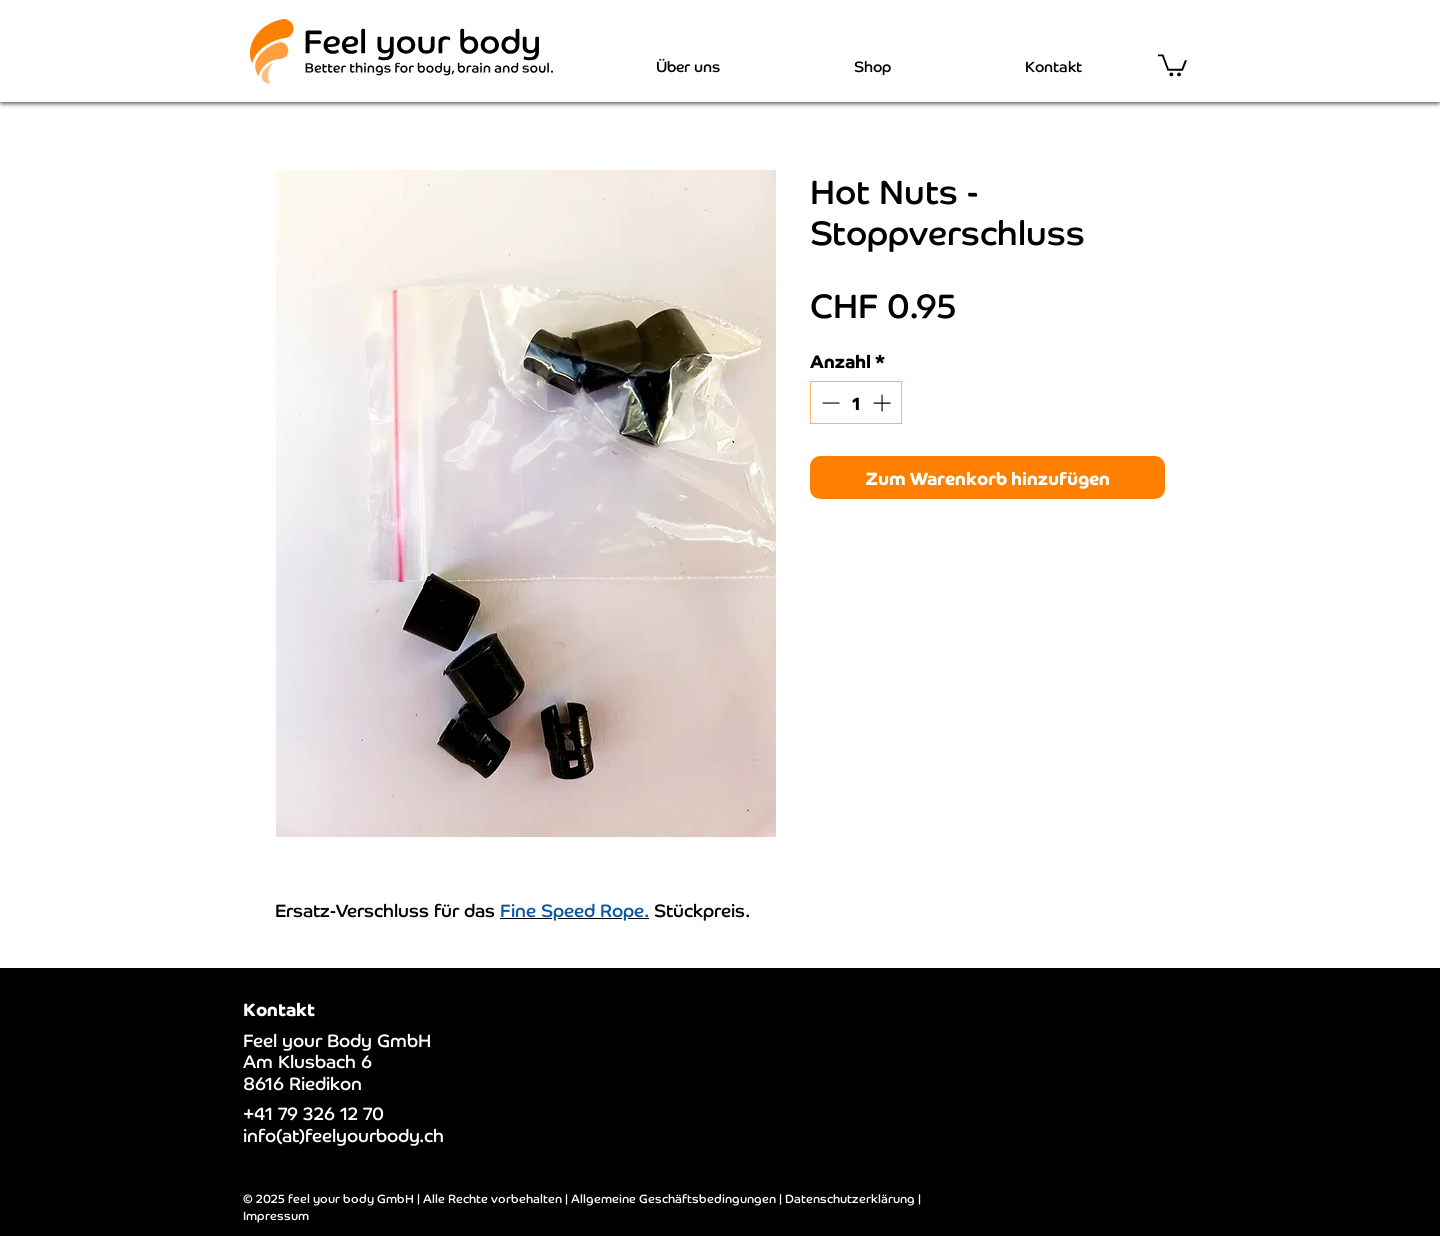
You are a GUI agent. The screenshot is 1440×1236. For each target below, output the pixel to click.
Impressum (276, 1214)
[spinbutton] (856, 402)
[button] (1172, 64)
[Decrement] (828, 402)
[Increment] (883, 402)
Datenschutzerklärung (850, 1197)
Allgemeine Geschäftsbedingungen (673, 1197)
